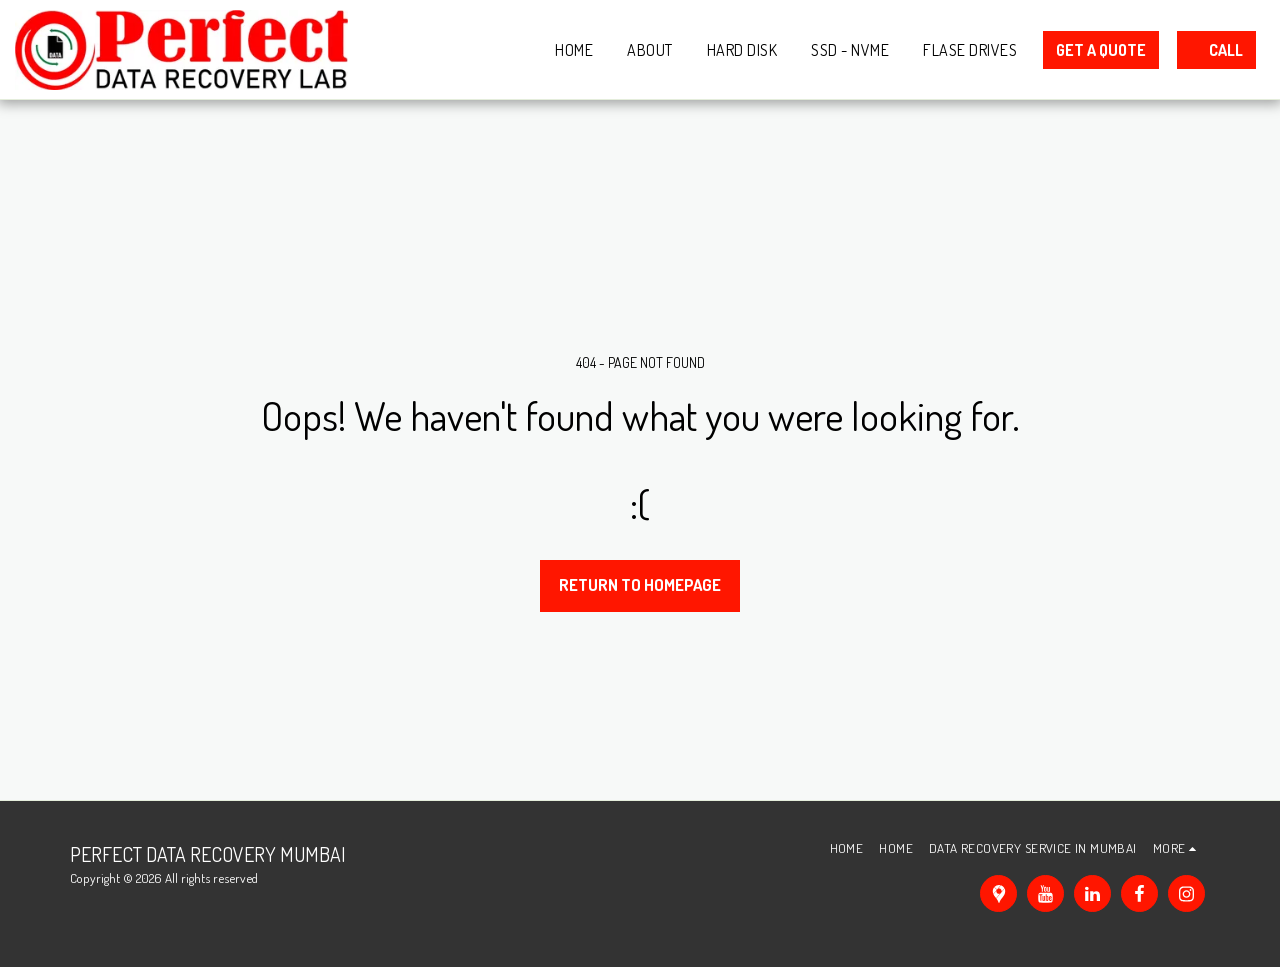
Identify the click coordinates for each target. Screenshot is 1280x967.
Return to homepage (640, 584)
